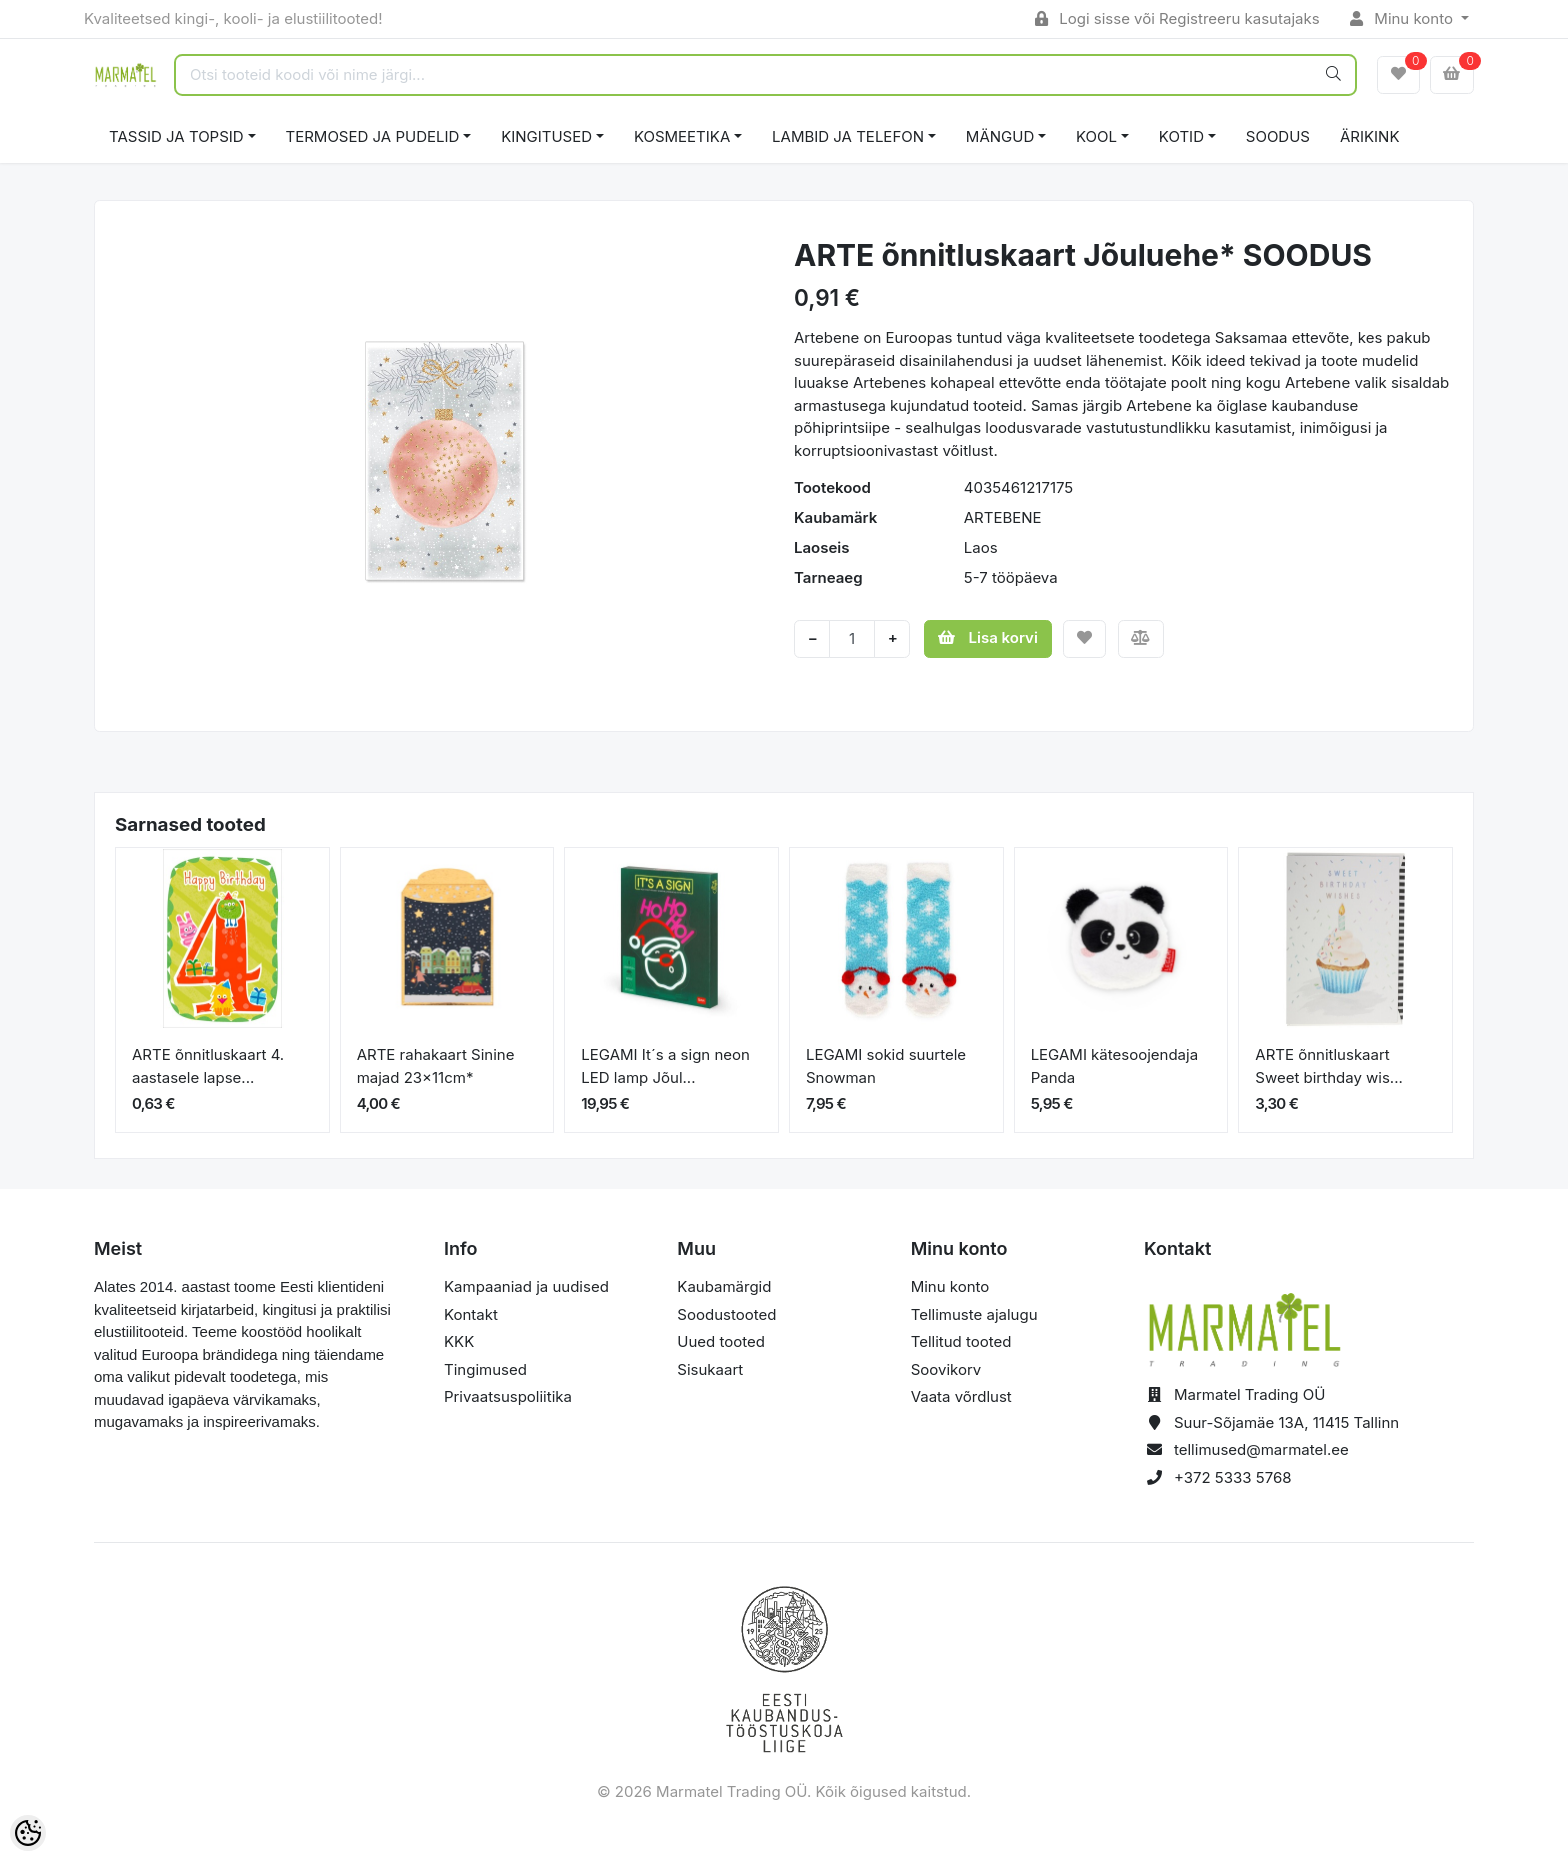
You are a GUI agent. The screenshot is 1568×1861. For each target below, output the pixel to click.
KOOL (1096, 136)
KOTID (1181, 136)
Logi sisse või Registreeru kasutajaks (1177, 18)
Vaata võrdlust (961, 1396)
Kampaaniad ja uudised (526, 1286)
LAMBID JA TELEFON (848, 136)
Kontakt (471, 1314)
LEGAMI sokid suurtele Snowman (886, 1066)
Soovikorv (946, 1369)
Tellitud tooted (961, 1341)
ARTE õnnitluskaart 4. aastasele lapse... (208, 1066)
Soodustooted (726, 1314)
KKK (459, 1341)
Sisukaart (710, 1369)
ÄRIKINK (1370, 136)
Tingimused (485, 1369)
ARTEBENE (1003, 517)
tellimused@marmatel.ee (1261, 1449)
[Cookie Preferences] (28, 1833)
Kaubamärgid (724, 1286)
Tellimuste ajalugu (974, 1314)
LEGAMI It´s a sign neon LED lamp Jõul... (665, 1066)
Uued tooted (721, 1341)
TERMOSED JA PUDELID (373, 136)
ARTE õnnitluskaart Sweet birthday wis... (1329, 1066)
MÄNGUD (1000, 136)
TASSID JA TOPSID (176, 136)
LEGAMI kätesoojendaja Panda (1114, 1066)
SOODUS (1278, 136)
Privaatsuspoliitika (508, 1396)
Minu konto (1404, 18)
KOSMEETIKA (682, 136)
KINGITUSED (546, 136)
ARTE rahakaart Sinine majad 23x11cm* (436, 1066)
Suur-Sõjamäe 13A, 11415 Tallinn (1286, 1422)
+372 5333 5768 (1233, 1477)
